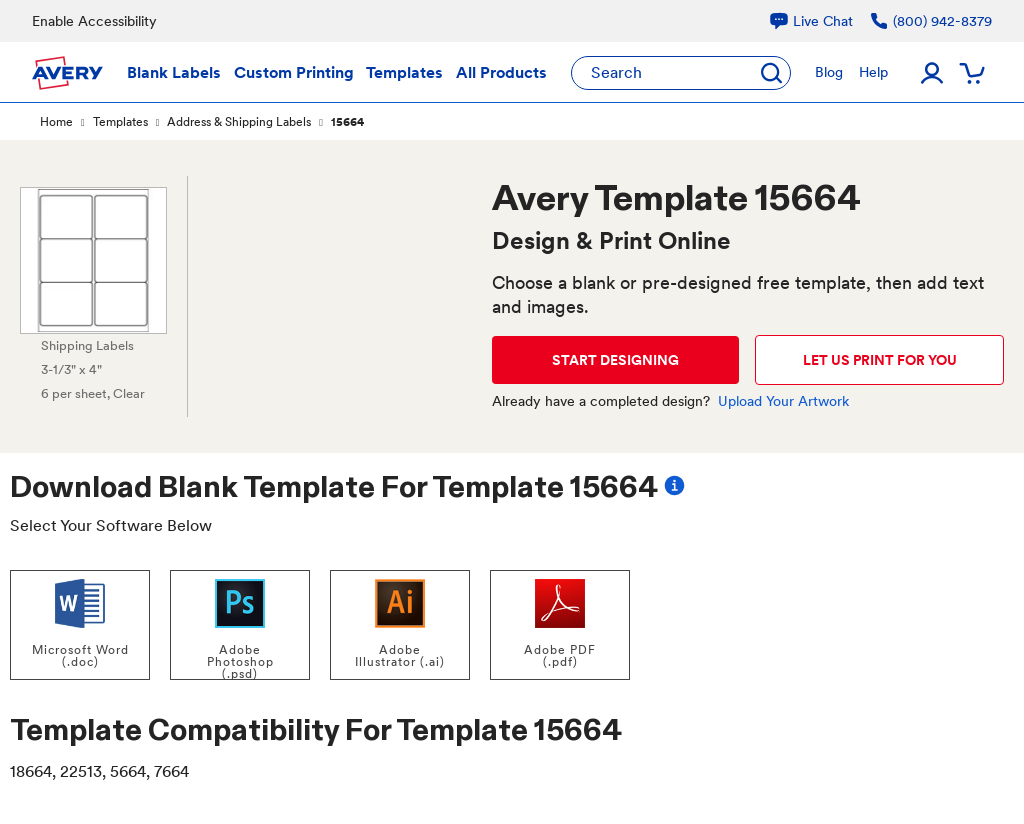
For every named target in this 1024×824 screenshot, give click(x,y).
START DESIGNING (615, 360)
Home (56, 122)
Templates (120, 122)
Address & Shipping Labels (239, 122)
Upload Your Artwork (783, 401)
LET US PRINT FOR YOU (880, 360)
